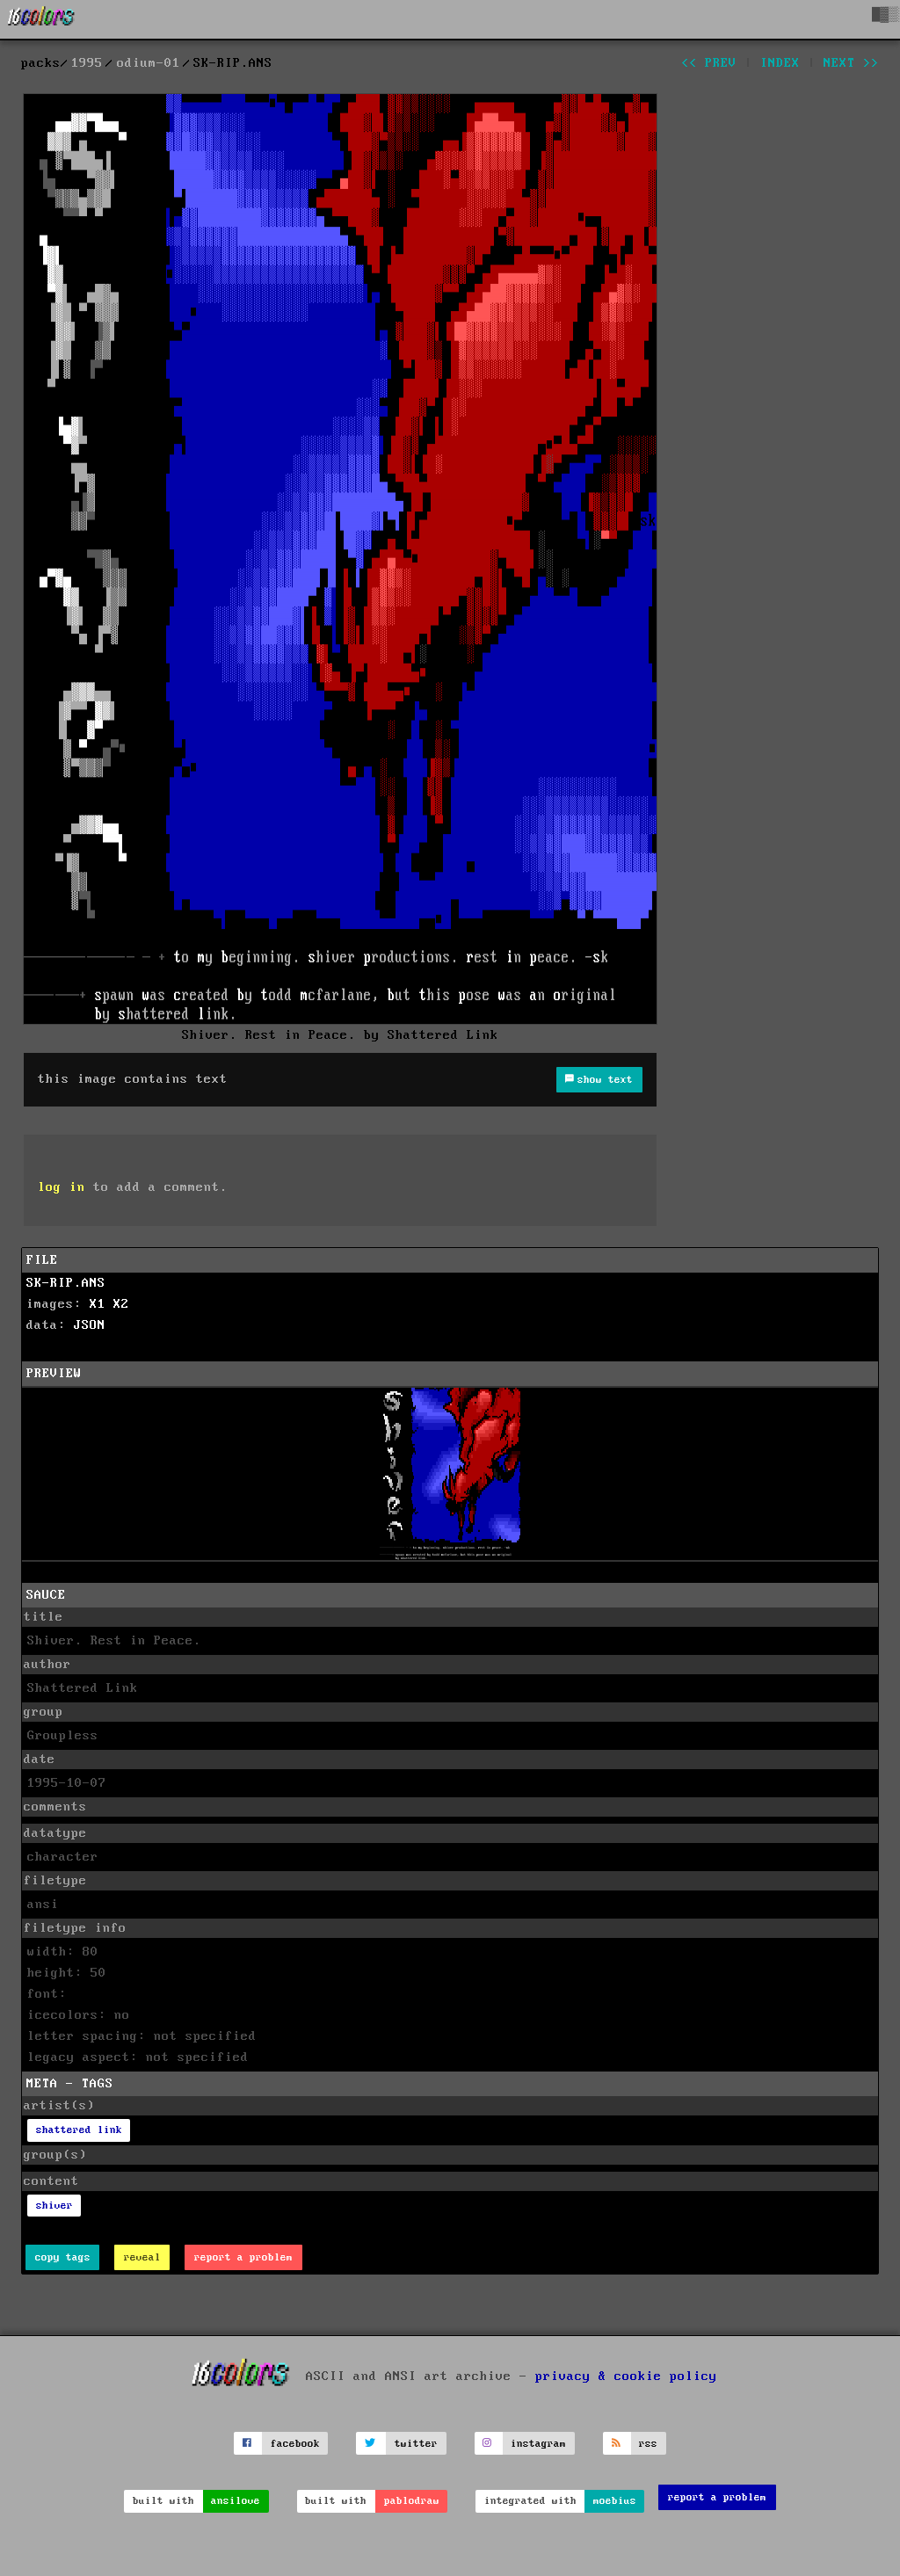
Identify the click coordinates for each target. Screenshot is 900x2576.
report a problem (243, 2257)
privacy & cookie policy (626, 2376)
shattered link (79, 2130)
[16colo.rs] (41, 19)
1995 (87, 63)
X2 (121, 1304)
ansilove (235, 2501)
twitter (416, 2443)
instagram (538, 2443)
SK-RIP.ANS (65, 1283)
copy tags (63, 2257)
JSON (89, 1325)
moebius (614, 2501)
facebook (295, 2443)
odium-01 (148, 63)
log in (61, 1187)
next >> (851, 63)
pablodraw (411, 2501)
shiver (54, 2205)
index (780, 63)
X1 (97, 1304)
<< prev (709, 63)
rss (648, 2443)
